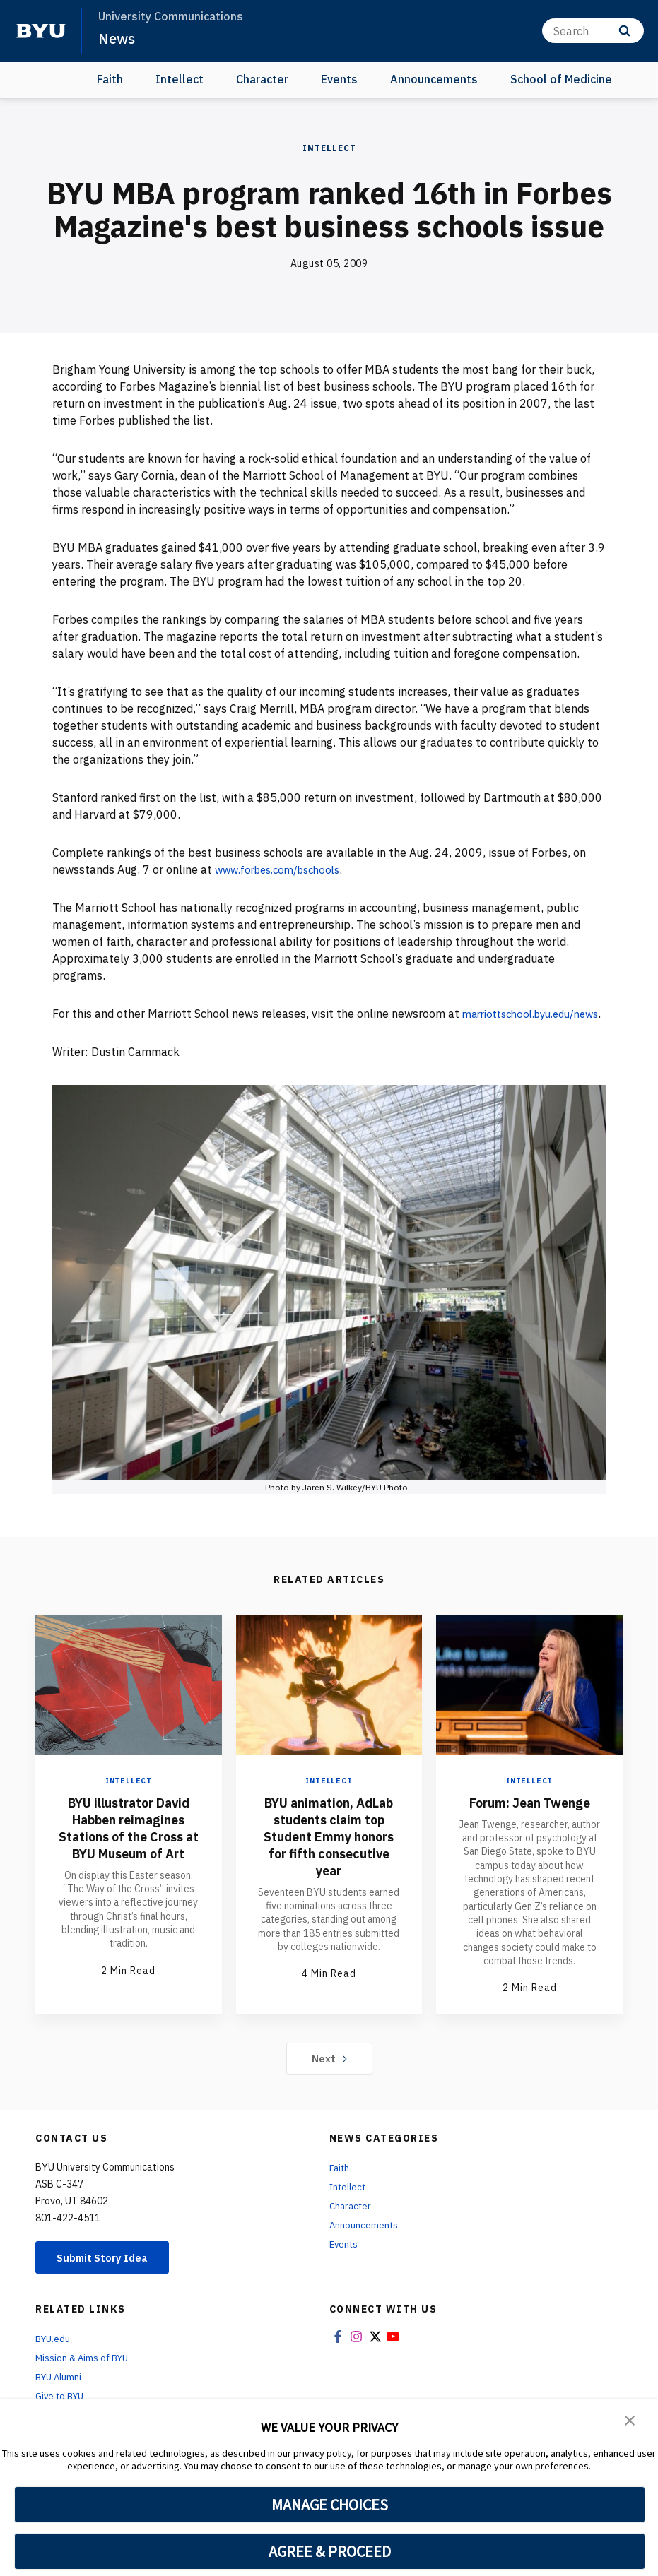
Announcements (434, 79)
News (117, 38)
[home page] (41, 31)
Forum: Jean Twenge (529, 1819)
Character (262, 79)
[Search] (593, 30)
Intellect (179, 79)
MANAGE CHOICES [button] (329, 2505)
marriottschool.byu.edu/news (128, 1030)
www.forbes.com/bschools (284, 869)
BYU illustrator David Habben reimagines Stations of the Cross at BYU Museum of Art (128, 1853)
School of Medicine (561, 79)
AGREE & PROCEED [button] (330, 2551)
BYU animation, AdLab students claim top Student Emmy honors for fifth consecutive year (329, 1861)
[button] (630, 2420)
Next (329, 2078)
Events (339, 79)
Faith (110, 79)
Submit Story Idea (108, 2278)
